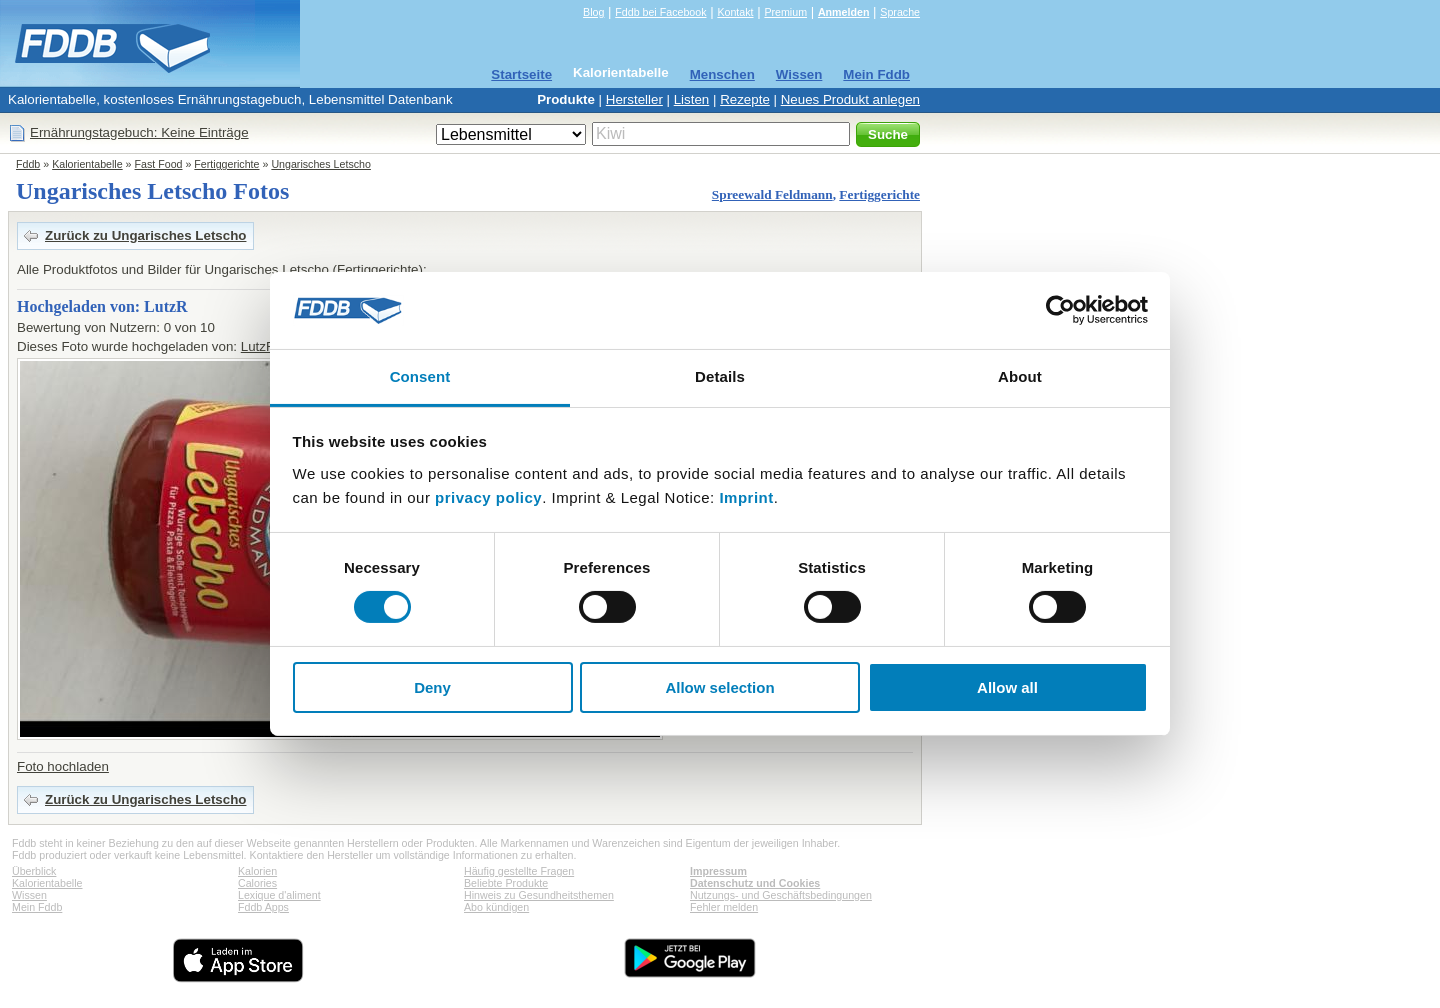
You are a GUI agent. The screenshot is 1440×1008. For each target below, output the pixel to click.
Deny (432, 687)
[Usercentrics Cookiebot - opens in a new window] (1060, 310)
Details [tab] (720, 376)
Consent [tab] (420, 376)
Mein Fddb (876, 74)
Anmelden (844, 12)
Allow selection (719, 687)
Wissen (799, 74)
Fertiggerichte (226, 164)
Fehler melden (724, 907)
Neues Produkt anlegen (850, 99)
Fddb (28, 164)
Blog (593, 12)
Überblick (34, 871)
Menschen (722, 74)
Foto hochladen (63, 766)
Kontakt (735, 12)
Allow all (1007, 687)
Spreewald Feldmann (772, 194)
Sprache (900, 12)
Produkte (566, 99)
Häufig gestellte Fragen (519, 871)
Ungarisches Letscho (321, 164)
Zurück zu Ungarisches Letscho (145, 235)
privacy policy (488, 497)
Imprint (746, 497)
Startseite (521, 74)
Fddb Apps (263, 907)
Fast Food (159, 164)
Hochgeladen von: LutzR (102, 306)
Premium (785, 12)
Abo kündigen (496, 907)
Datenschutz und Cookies (755, 883)
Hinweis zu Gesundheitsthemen (539, 895)
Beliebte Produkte (506, 883)
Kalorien (257, 871)
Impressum (718, 871)
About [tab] (1020, 376)
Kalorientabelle (621, 72)
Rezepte (745, 99)
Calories (257, 883)
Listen (692, 99)
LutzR (258, 346)
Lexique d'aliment (279, 895)
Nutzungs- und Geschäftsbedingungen (781, 895)
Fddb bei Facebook (660, 12)
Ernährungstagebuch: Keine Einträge (139, 132)
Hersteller (634, 99)
